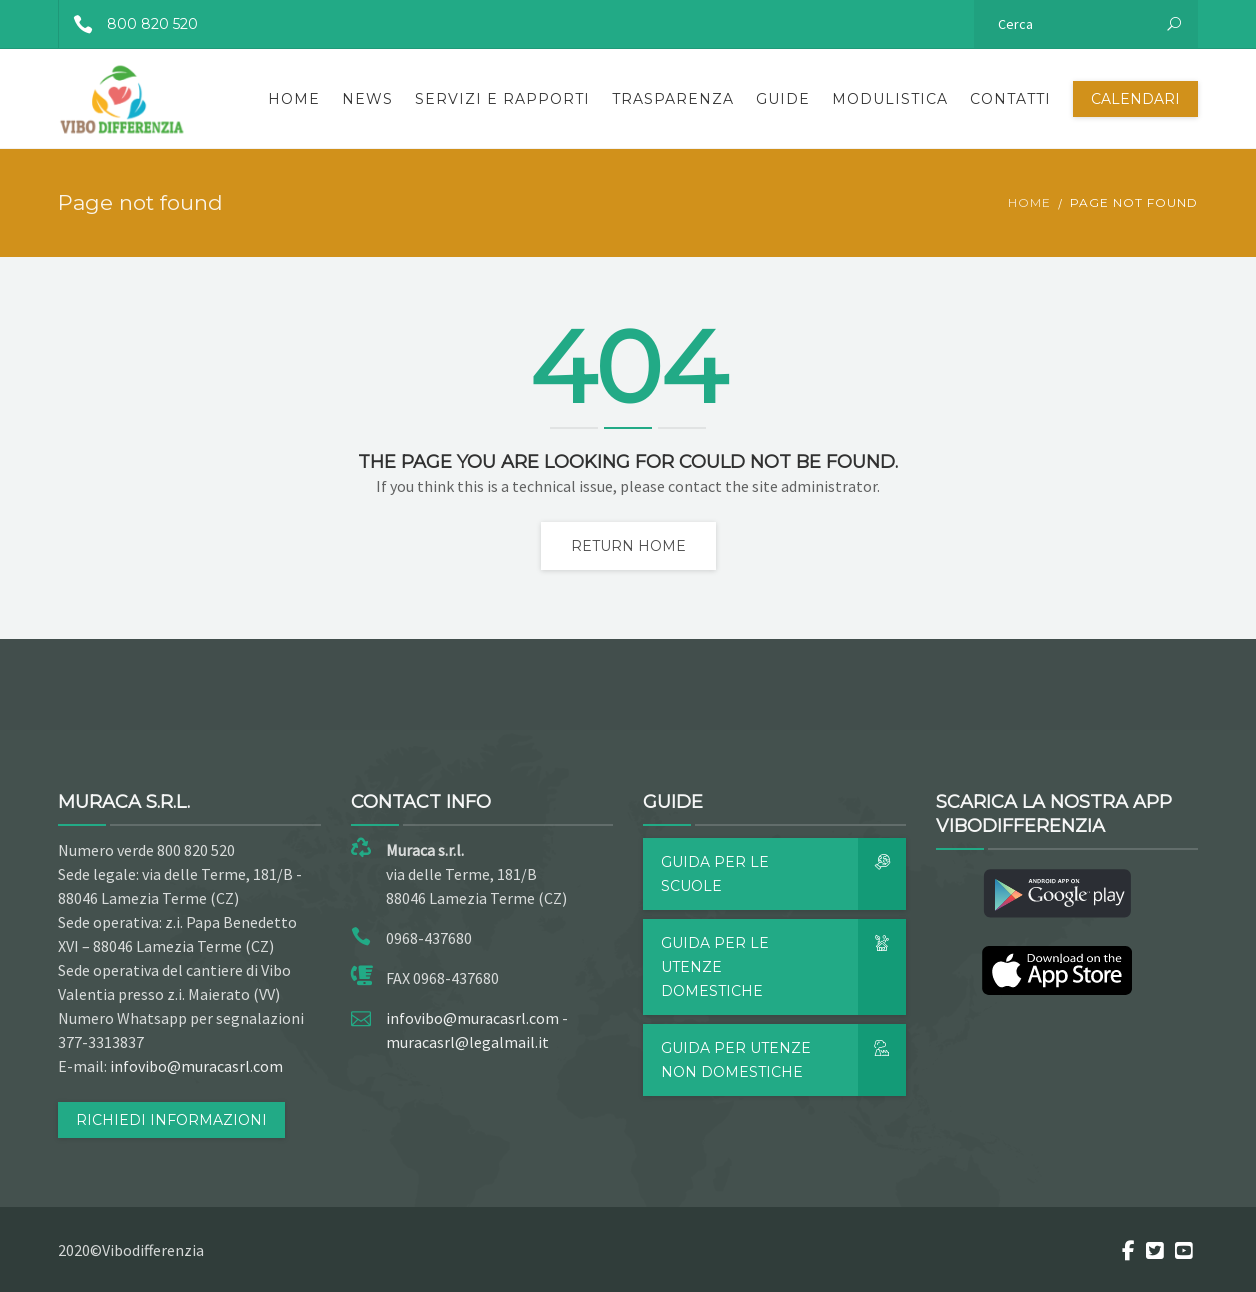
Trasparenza (673, 99)
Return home (628, 546)
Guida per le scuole (783, 874)
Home (294, 99)
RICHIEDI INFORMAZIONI (171, 1120)
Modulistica (890, 99)
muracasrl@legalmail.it (467, 1042)
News (367, 99)
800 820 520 (128, 24)
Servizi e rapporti (502, 99)
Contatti (1010, 99)
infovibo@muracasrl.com (196, 1066)
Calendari (1135, 99)
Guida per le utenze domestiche (783, 967)
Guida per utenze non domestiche (783, 1060)
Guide (783, 99)
